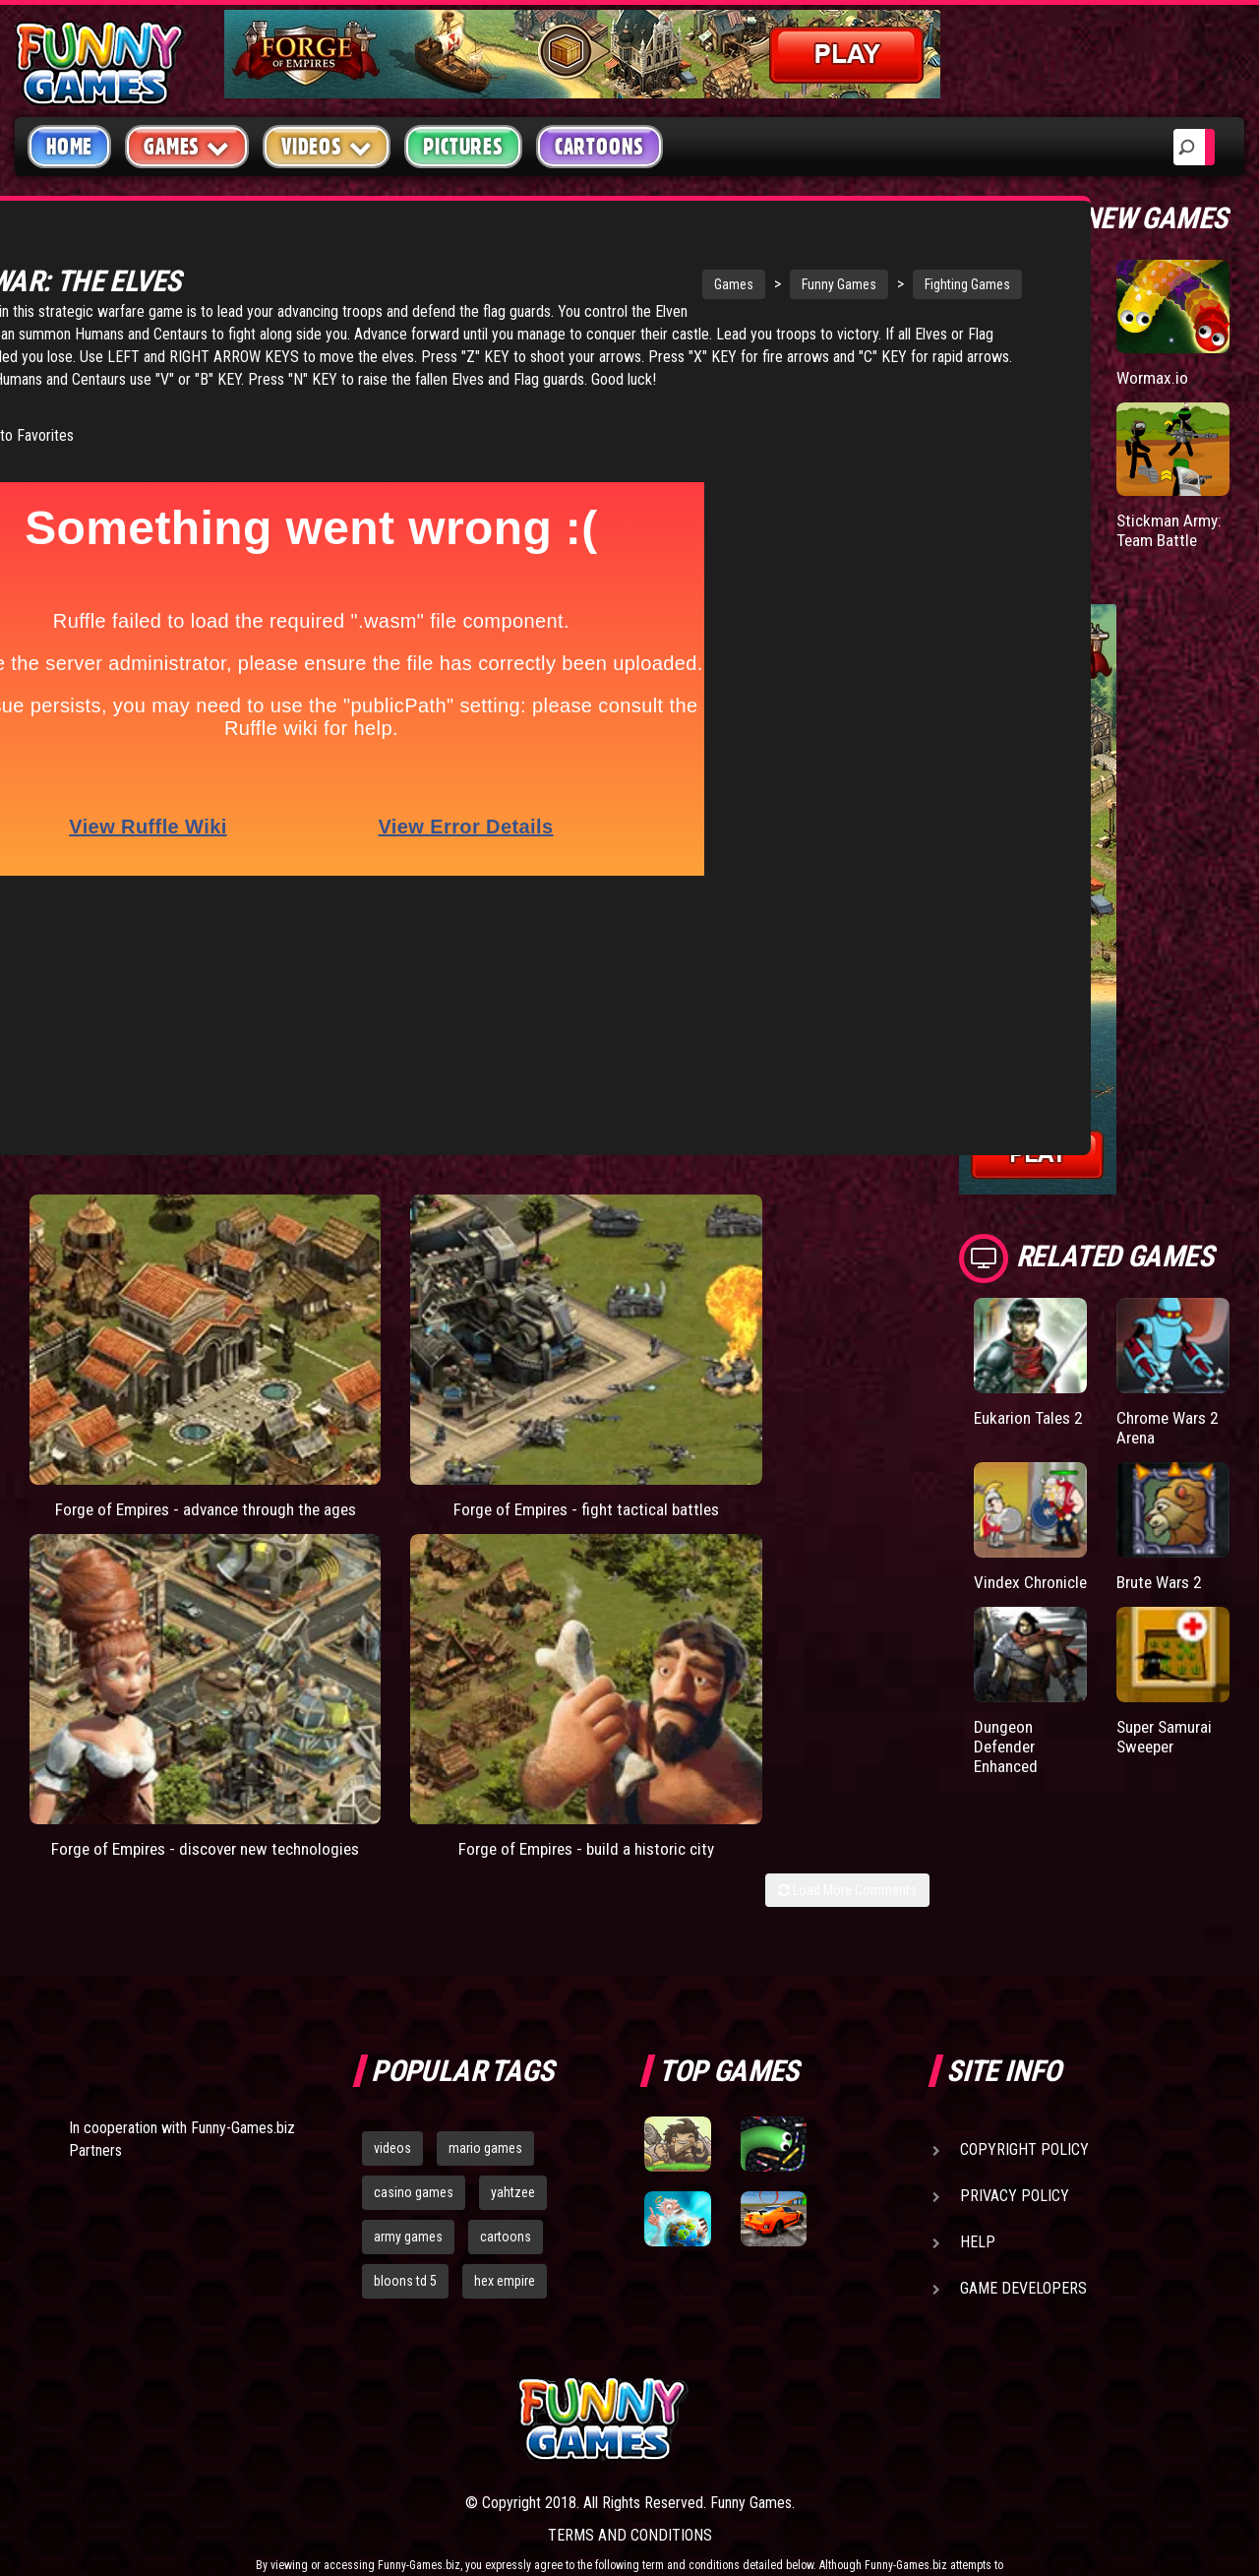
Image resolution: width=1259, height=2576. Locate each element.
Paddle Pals (1015, 377)
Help (977, 2143)
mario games (485, 2049)
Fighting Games (806, 284)
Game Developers (1023, 2189)
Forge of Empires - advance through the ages (129, 1257)
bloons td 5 (405, 2181)
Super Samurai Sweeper (1168, 1755)
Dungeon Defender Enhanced (1009, 1765)
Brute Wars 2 (1162, 1580)
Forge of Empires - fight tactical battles (358, 1257)
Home (69, 146)
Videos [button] (327, 146)
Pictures (463, 146)
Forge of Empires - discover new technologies (586, 1257)
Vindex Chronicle (1008, 1590)
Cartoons (599, 146)
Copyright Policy (1024, 2051)
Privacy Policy (1014, 2097)
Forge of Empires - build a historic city (815, 1257)
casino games (413, 2094)
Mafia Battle (1015, 520)
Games (572, 284)
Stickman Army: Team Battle (1171, 530)
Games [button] (187, 146)
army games (408, 2138)
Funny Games (677, 284)
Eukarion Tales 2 (1025, 1427)
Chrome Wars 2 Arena (1170, 1427)
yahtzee (513, 2094)
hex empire (504, 2181)
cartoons (505, 2138)
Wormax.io (1153, 377)
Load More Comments (847, 1309)
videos (392, 2049)
